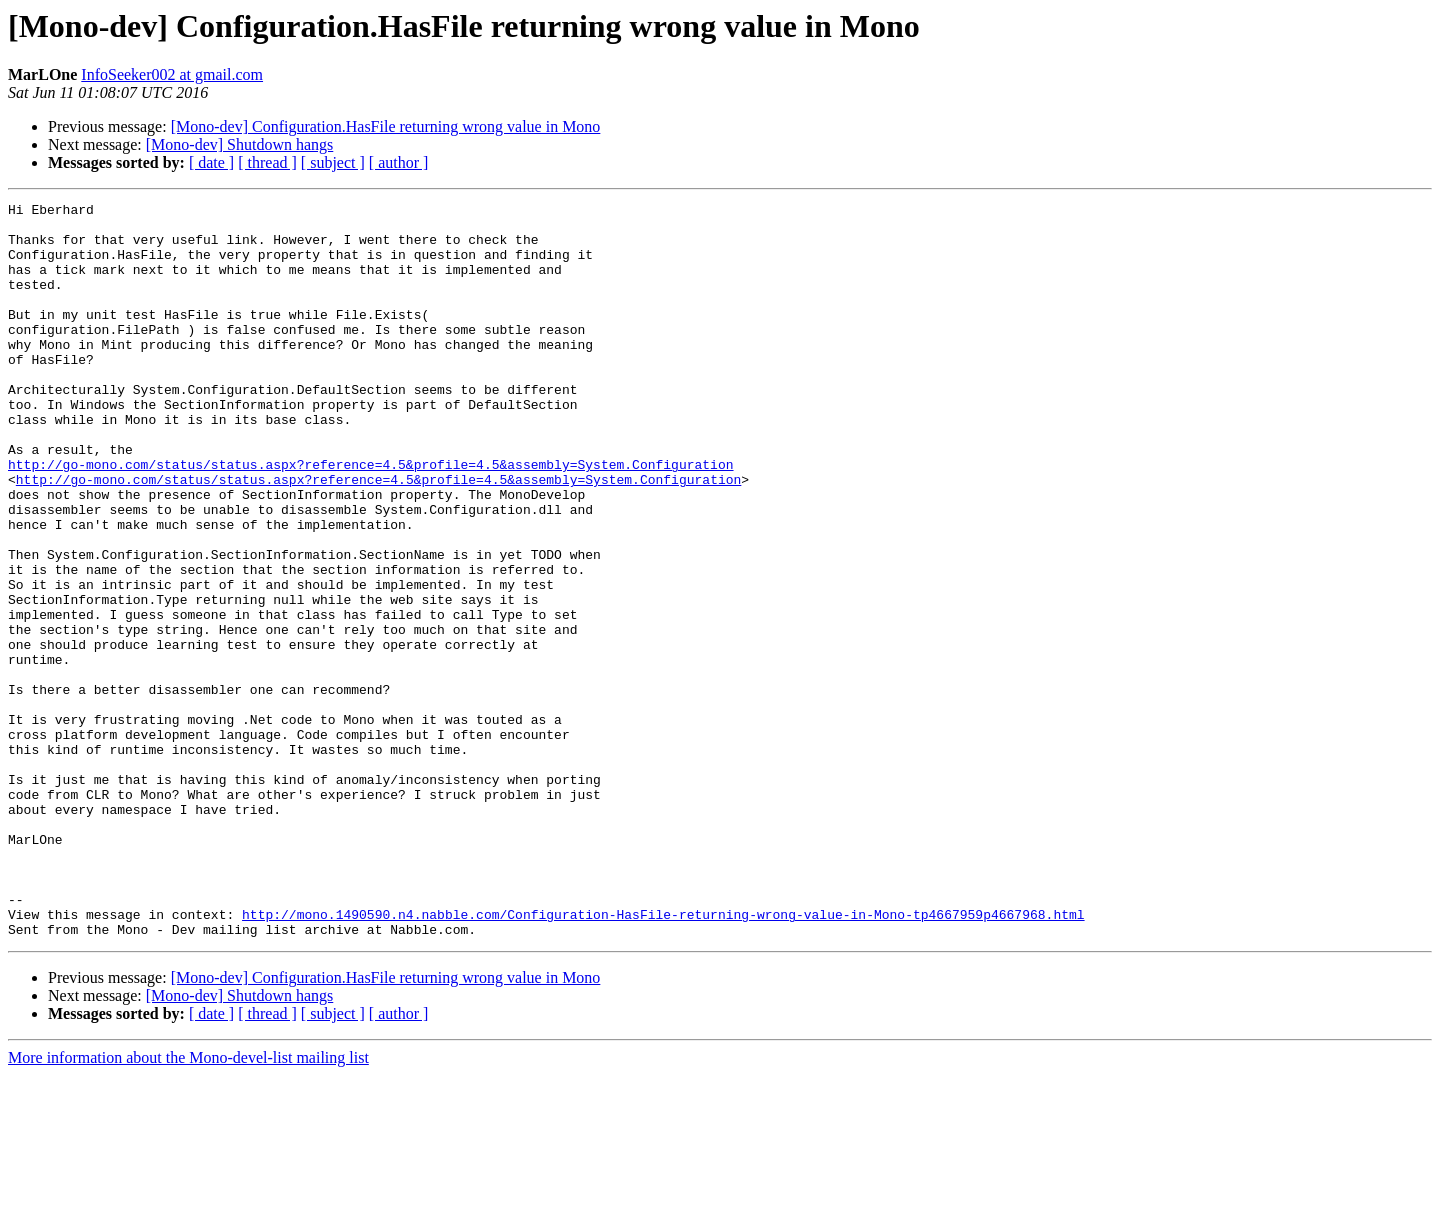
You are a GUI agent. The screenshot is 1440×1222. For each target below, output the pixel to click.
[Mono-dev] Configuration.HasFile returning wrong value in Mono (386, 126)
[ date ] (211, 162)
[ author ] (399, 162)
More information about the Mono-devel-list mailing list (188, 1204)
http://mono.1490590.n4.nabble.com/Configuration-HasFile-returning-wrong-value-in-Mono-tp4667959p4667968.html (663, 1058)
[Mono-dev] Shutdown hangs (240, 144)
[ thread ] (267, 162)
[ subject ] (333, 162)
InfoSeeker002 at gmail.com (172, 74)
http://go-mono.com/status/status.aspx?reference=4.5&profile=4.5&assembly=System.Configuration (370, 518)
